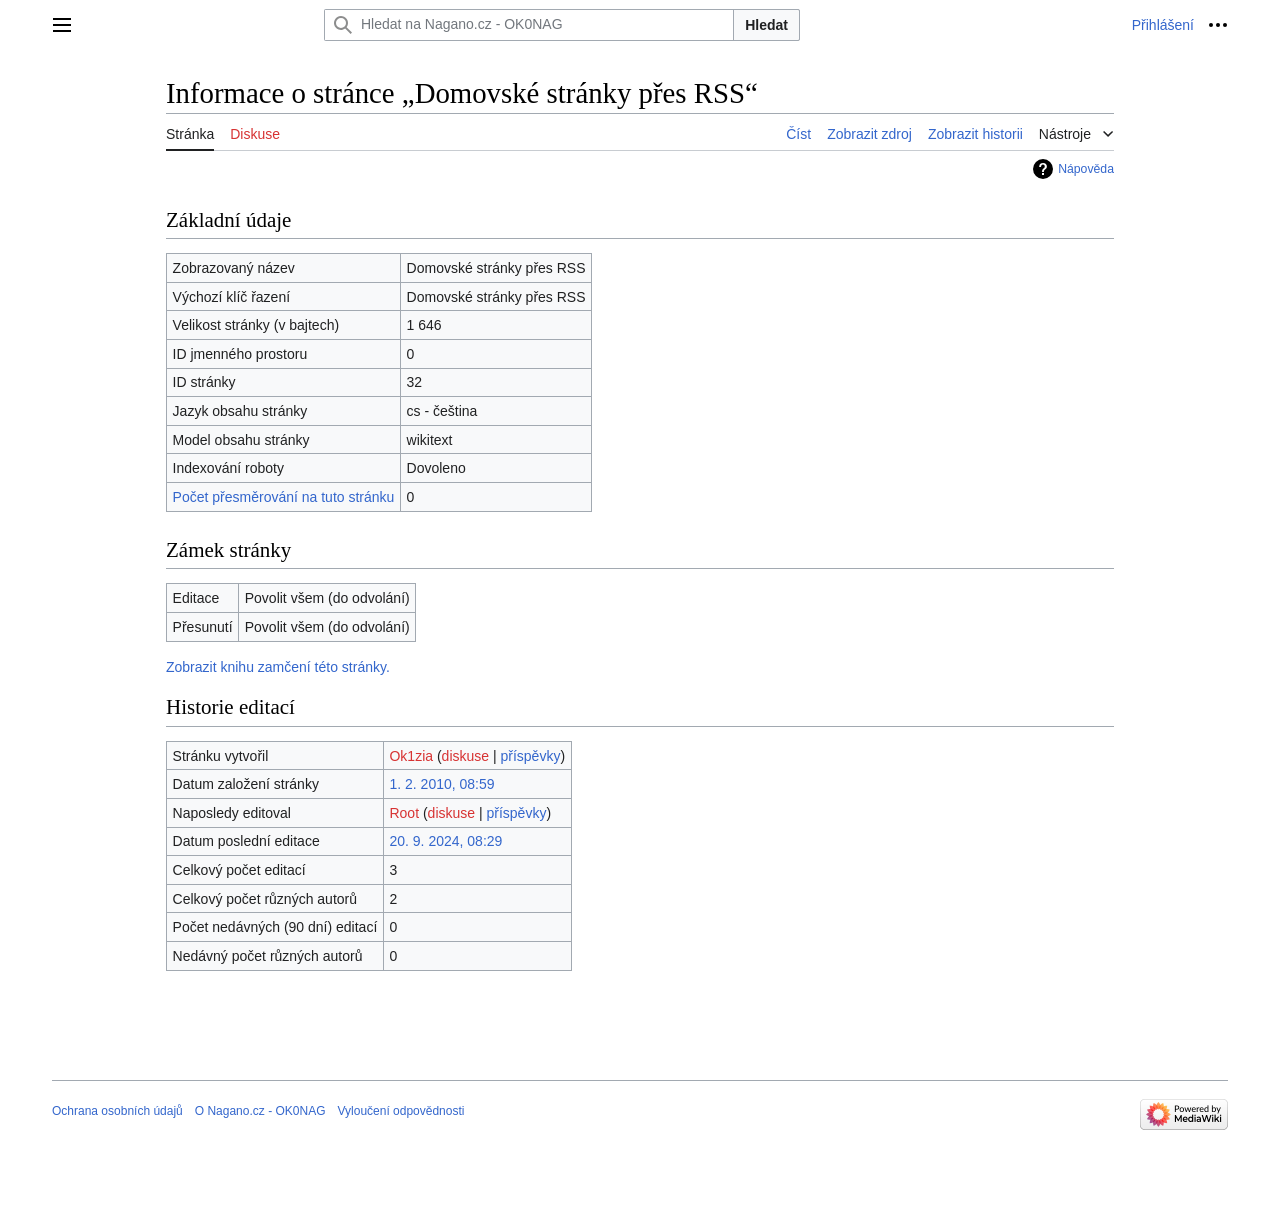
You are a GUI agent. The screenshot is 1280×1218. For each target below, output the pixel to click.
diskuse (465, 756)
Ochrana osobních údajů (117, 1111)
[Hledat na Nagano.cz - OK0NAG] (529, 25)
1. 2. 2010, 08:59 (441, 784)
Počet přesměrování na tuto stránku (284, 497)
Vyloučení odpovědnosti (400, 1111)
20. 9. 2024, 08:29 (445, 841)
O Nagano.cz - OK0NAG (260, 1111)
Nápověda (1086, 169)
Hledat (766, 25)
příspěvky (531, 756)
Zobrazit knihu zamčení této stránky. (278, 667)
